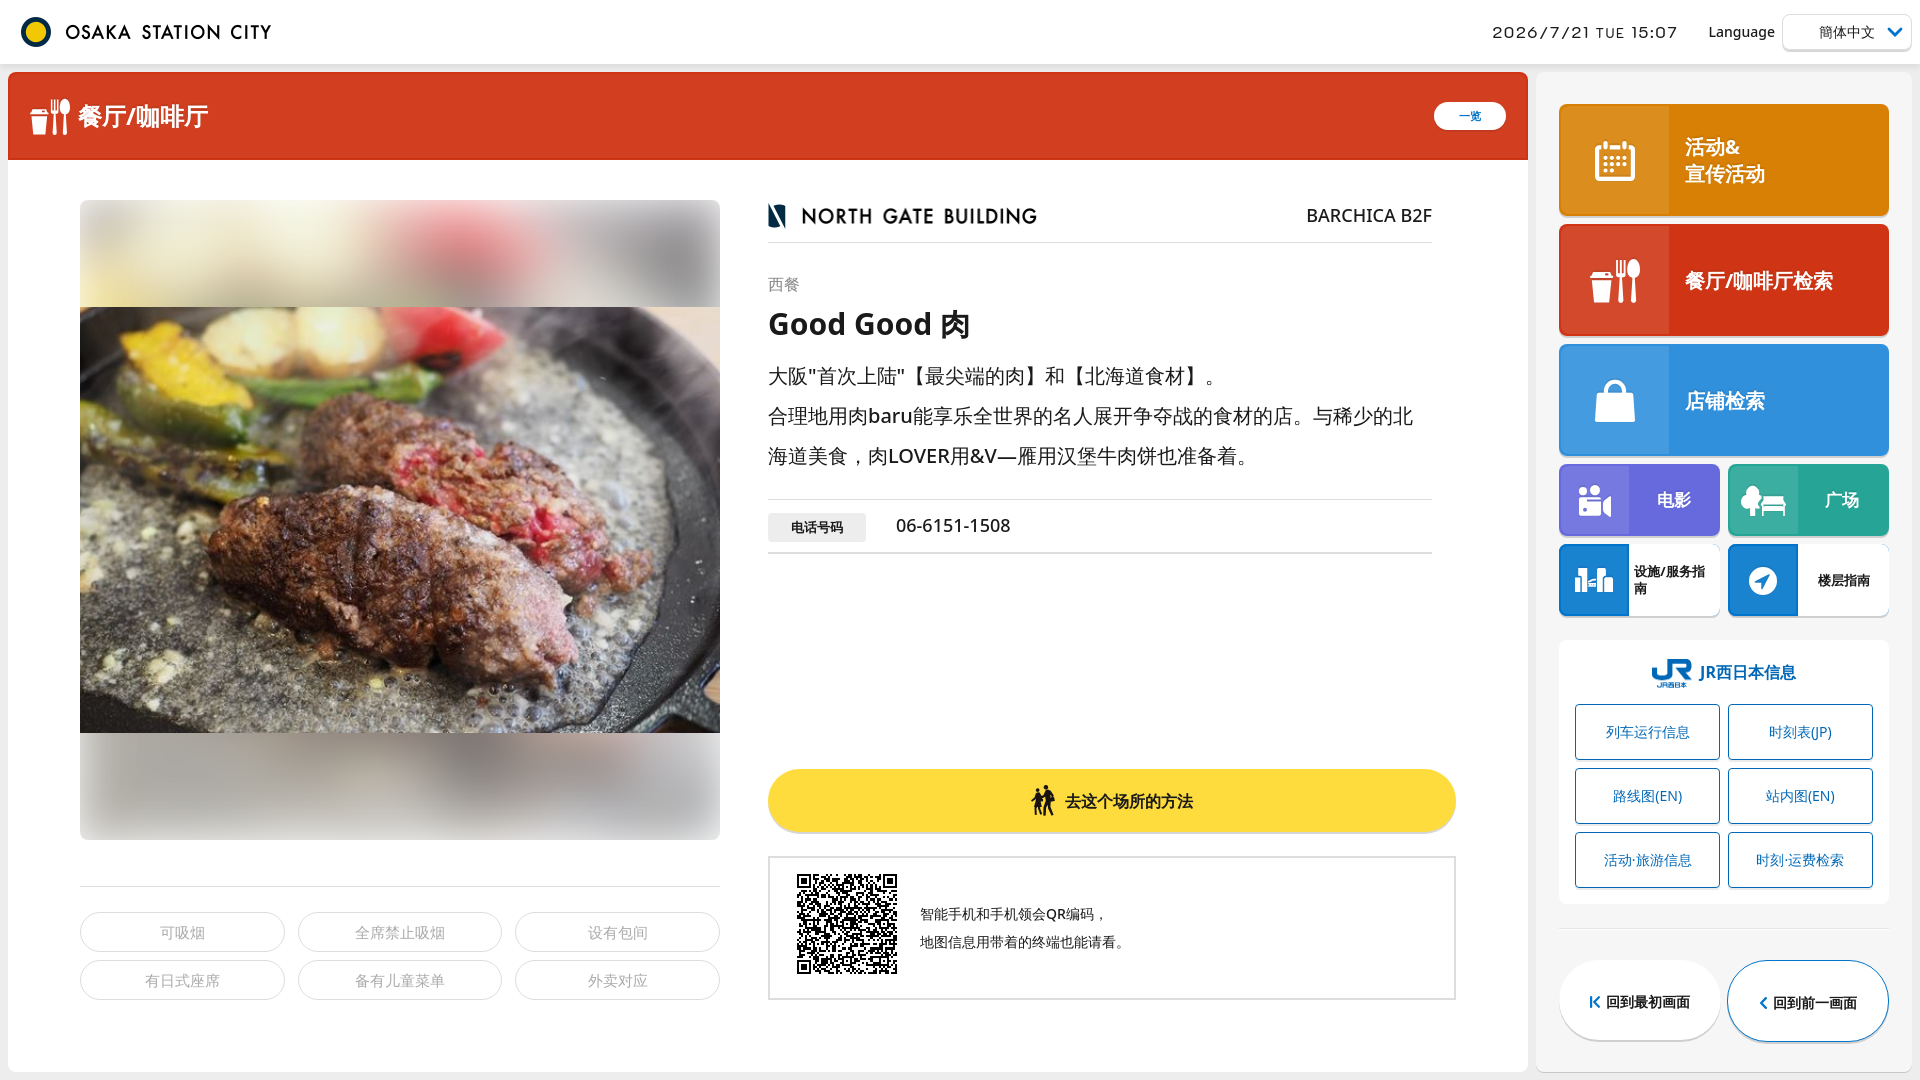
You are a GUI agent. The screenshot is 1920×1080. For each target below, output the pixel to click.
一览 (1470, 115)
